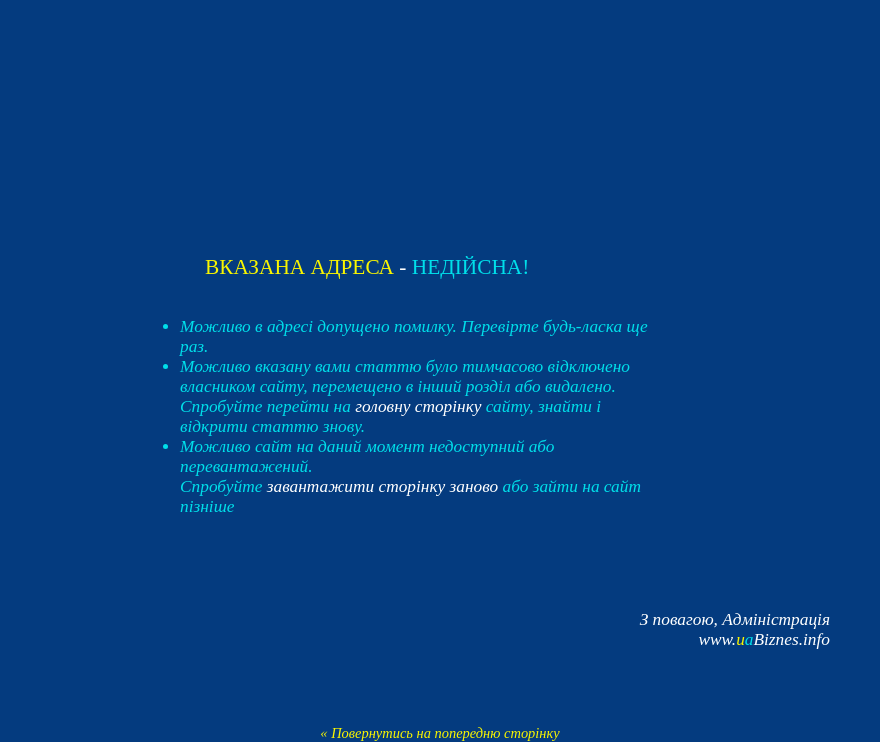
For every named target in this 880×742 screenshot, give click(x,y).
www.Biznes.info (764, 639)
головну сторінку (418, 406)
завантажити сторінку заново (383, 486)
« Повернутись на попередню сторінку (439, 733)
